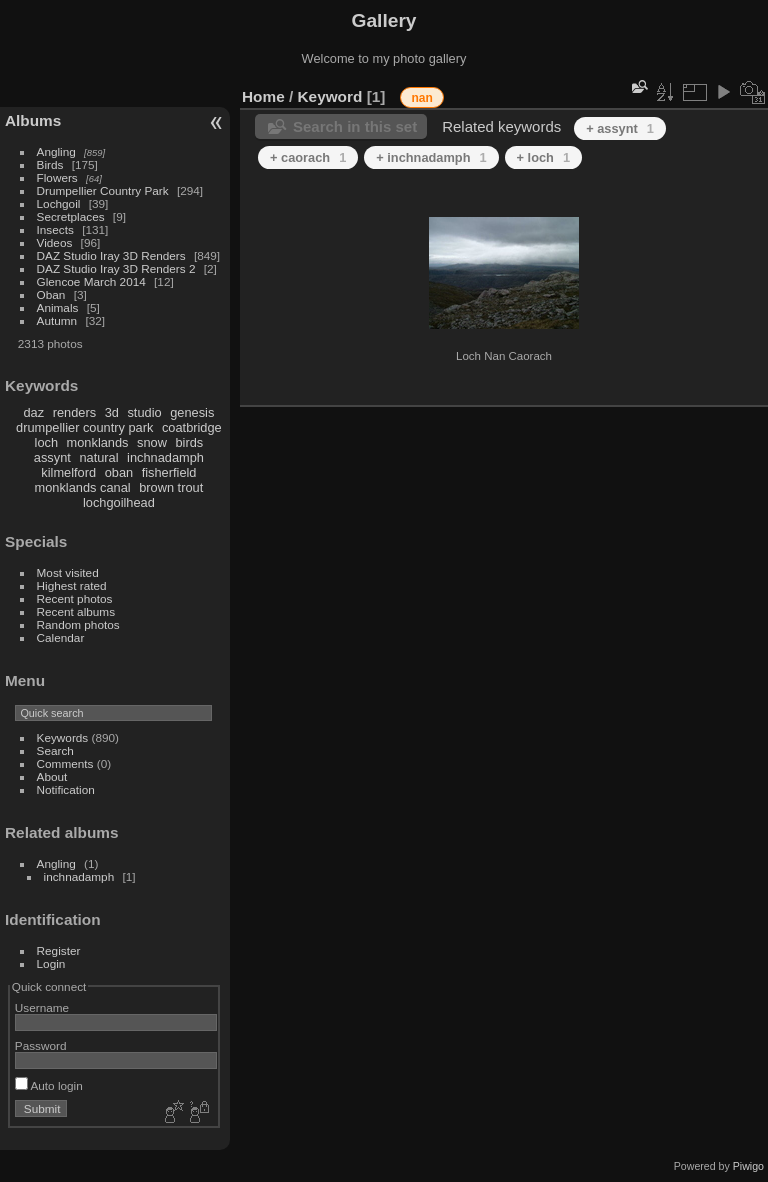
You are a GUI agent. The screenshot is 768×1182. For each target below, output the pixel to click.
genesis (192, 412)
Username (42, 1007)
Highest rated (72, 585)
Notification (66, 789)
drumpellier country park (84, 427)
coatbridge (192, 427)
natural (98, 457)
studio (144, 412)
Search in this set (355, 126)
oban (119, 472)
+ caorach (308, 157)
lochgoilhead (119, 502)
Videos (55, 242)
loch (46, 442)
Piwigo (748, 1166)
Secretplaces (71, 216)
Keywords (63, 737)
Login (51, 963)
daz (34, 412)
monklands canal (83, 487)
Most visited (68, 572)
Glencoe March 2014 (91, 281)
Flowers (57, 177)
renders (74, 412)
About (52, 776)
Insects (55, 229)
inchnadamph (165, 457)
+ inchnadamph (431, 157)
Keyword (330, 96)
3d (112, 412)
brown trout (171, 487)
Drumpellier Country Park (103, 190)
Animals (58, 307)
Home (263, 96)
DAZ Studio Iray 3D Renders (111, 255)
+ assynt (620, 128)
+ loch (543, 157)
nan (421, 98)
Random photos (78, 624)
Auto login (49, 1085)
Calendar (61, 637)
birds (189, 442)
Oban (51, 294)
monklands (98, 442)
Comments (65, 763)
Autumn (57, 320)
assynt (52, 457)
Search (55, 750)
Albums (33, 120)
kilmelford (68, 472)
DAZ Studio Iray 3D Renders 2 (116, 268)
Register (59, 950)
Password (41, 1045)
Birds (50, 164)
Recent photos (75, 598)
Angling (56, 151)
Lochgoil (59, 203)
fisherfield (169, 472)
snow (152, 442)
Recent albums (76, 611)
